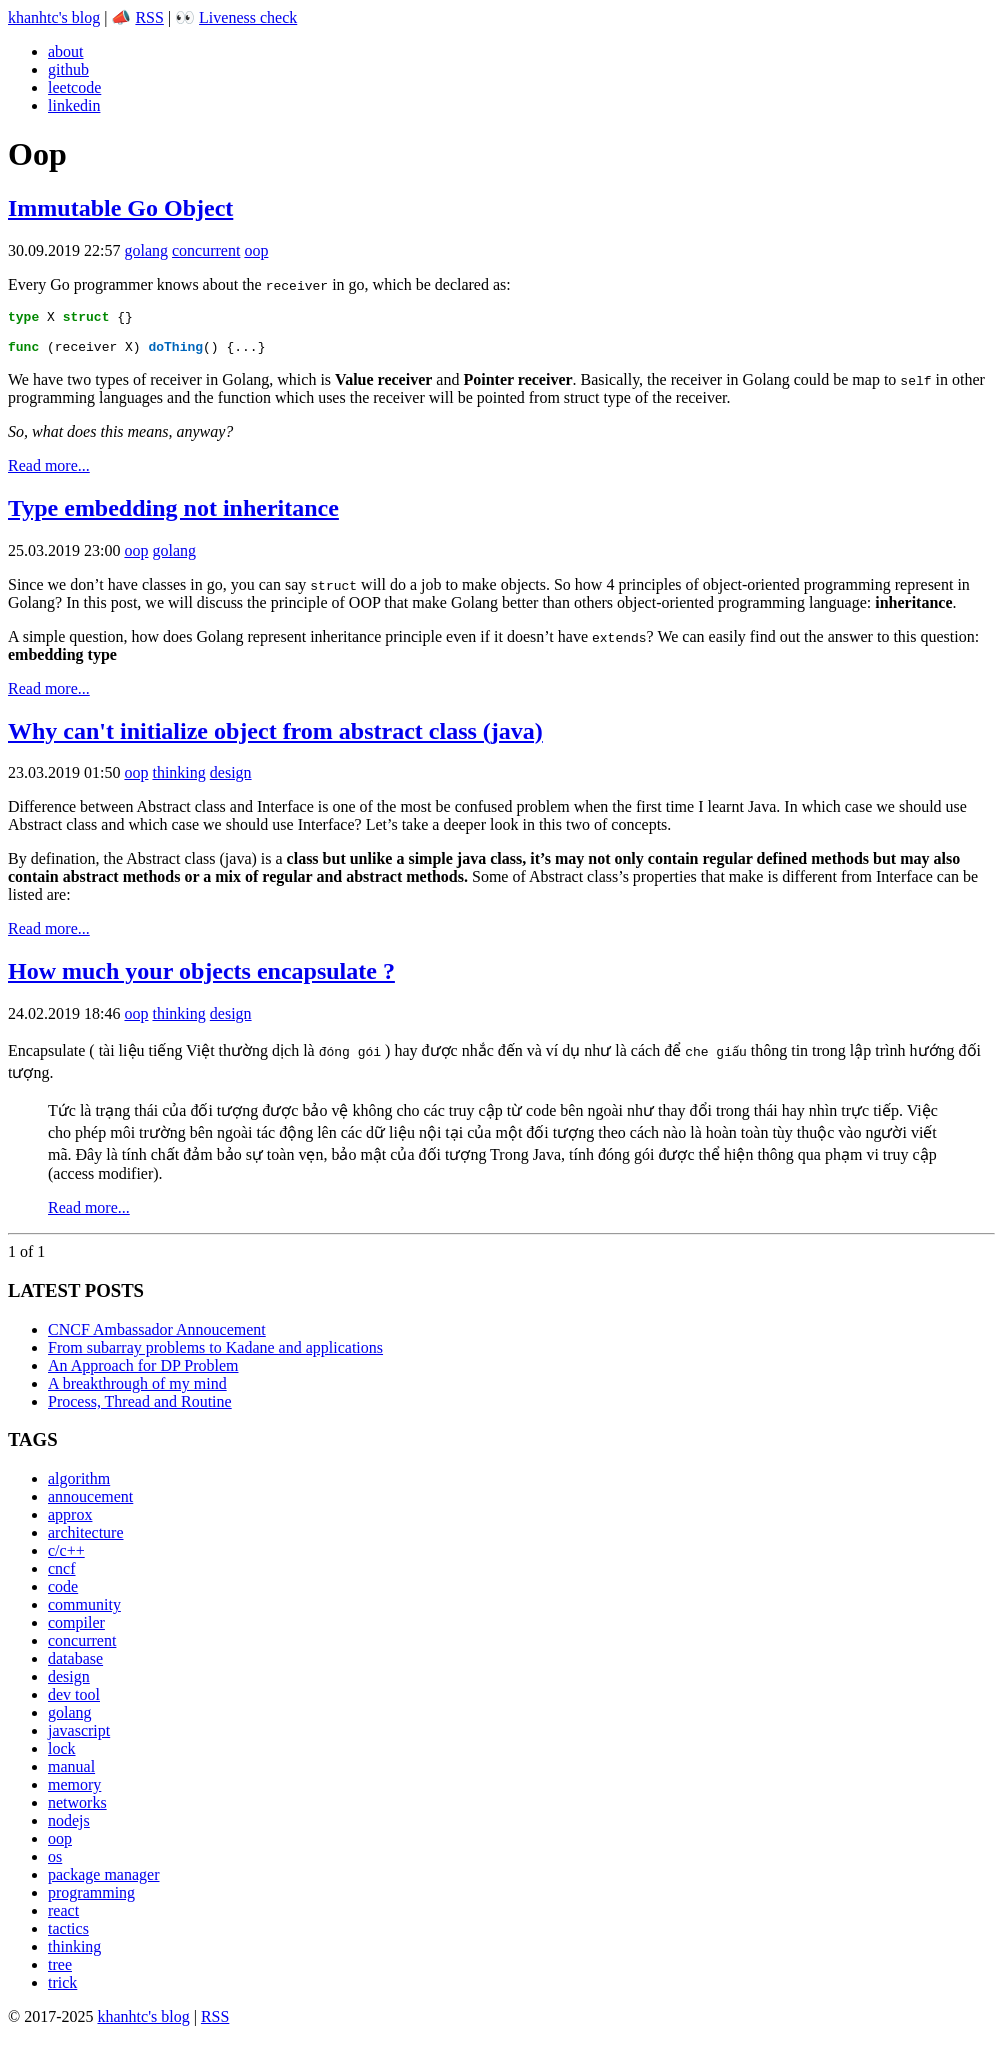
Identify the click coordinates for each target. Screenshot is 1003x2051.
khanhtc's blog (54, 17)
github (68, 69)
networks (77, 1811)
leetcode (74, 87)
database (75, 1667)
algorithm (79, 1487)
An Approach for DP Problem (143, 1374)
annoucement (90, 1505)
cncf (62, 1577)
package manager (103, 1883)
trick (62, 1991)
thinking (178, 781)
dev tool (74, 1703)
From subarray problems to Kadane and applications (215, 1356)
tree (60, 1973)
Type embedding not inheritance (173, 517)
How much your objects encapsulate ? (201, 980)
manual (71, 1775)
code (63, 1595)
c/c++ (66, 1559)
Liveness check (248, 17)
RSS (149, 17)
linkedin (74, 105)
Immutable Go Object (120, 208)
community (84, 1613)
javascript (79, 1739)
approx (70, 1523)
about (66, 51)
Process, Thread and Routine (140, 1410)
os (55, 1865)
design (231, 781)
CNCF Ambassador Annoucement (157, 1338)
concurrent (206, 250)
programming (91, 1901)
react (63, 1919)
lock (62, 1757)
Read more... (49, 474)
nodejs (69, 1829)
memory (74, 1793)
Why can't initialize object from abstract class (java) (275, 740)
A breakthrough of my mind (137, 1392)
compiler (76, 1631)
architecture (86, 1541)
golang (146, 250)
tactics (68, 1937)
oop (256, 250)
